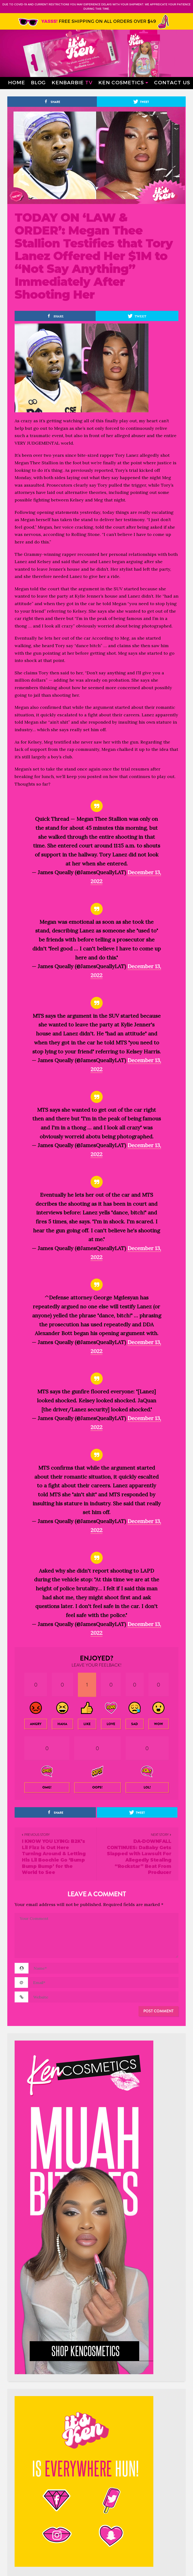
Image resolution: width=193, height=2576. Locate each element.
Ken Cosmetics (121, 82)
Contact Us (172, 82)
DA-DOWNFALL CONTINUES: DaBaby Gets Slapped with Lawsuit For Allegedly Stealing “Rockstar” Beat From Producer (139, 1857)
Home (16, 82)
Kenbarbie (72, 82)
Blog (38, 82)
